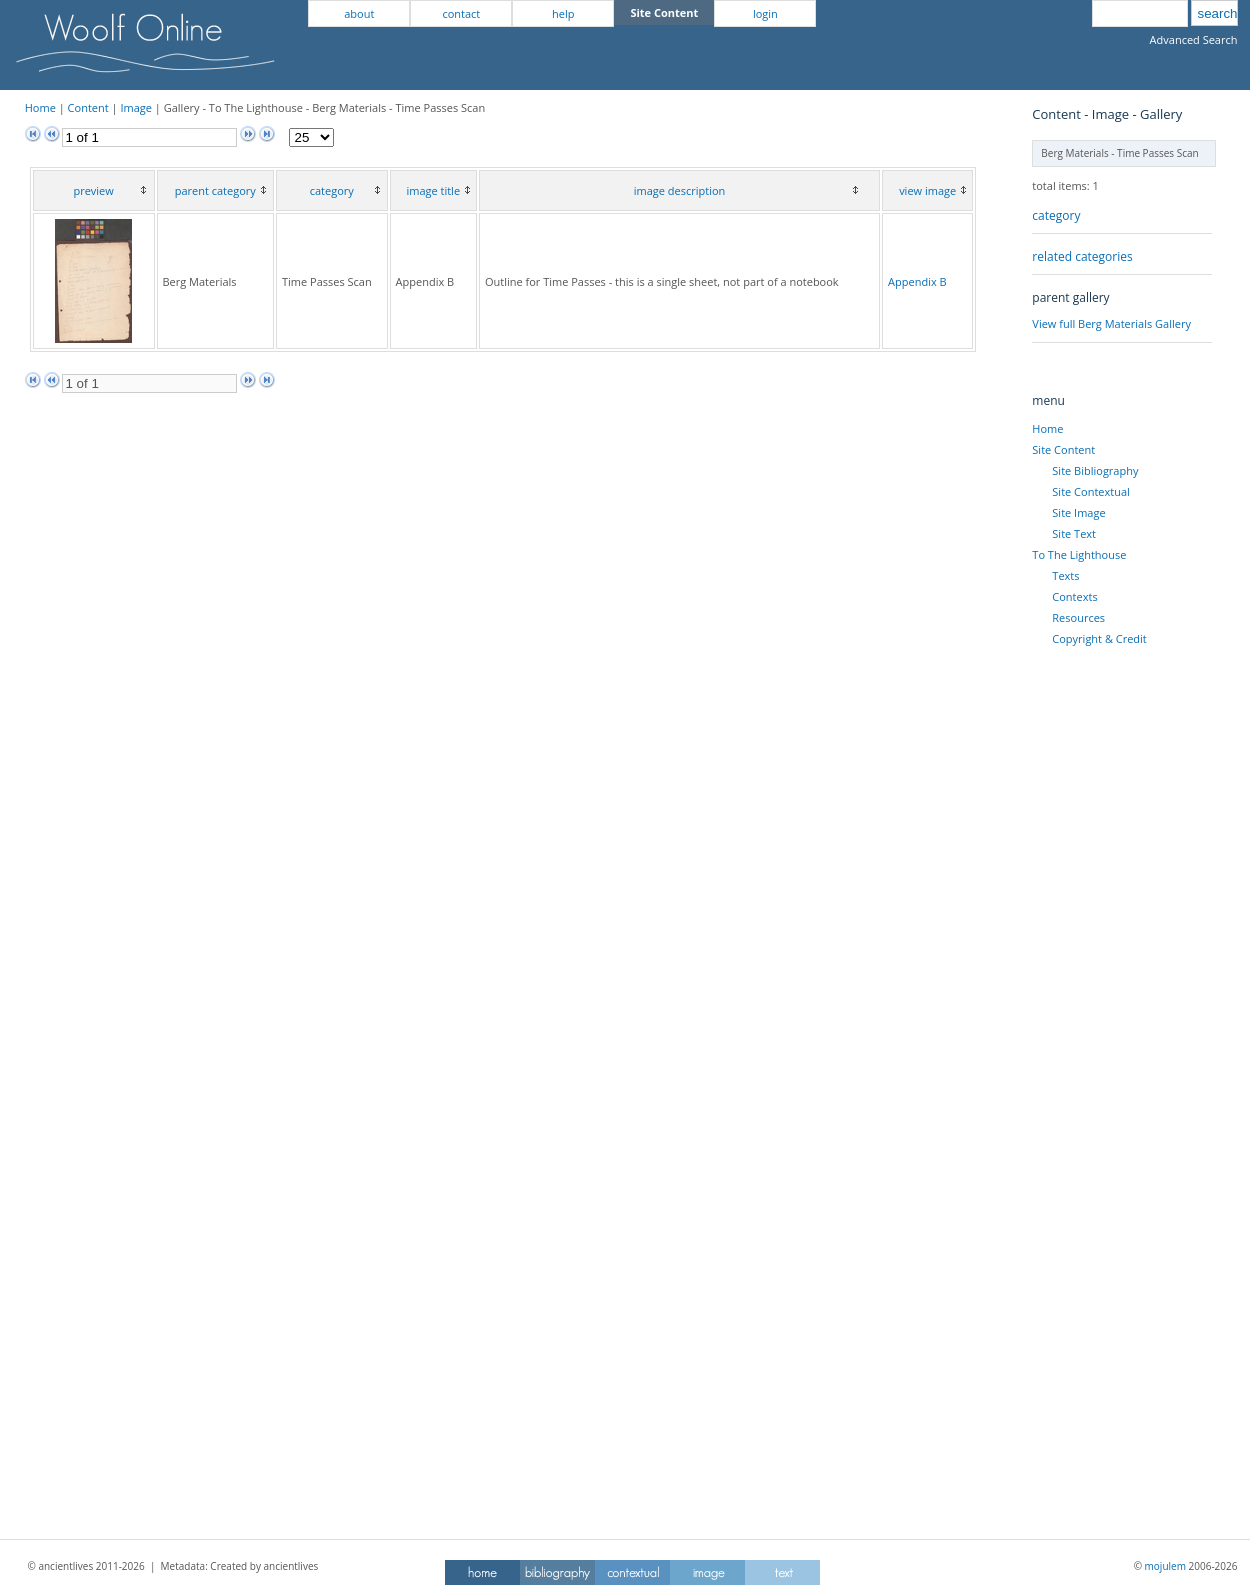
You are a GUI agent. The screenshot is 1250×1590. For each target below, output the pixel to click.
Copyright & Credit (1099, 638)
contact (461, 13)
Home (40, 107)
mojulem (1165, 1566)
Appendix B (917, 281)
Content (88, 107)
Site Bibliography (1095, 470)
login (765, 13)
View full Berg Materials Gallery (1111, 323)
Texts (1065, 575)
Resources (1078, 617)
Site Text (1074, 533)
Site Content (1063, 449)
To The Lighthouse (1079, 554)
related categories (1082, 256)
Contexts (1074, 596)
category (1056, 215)
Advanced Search (1194, 39)
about (359, 13)
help (563, 13)
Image (136, 107)
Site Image (1078, 512)
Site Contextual (1090, 491)
